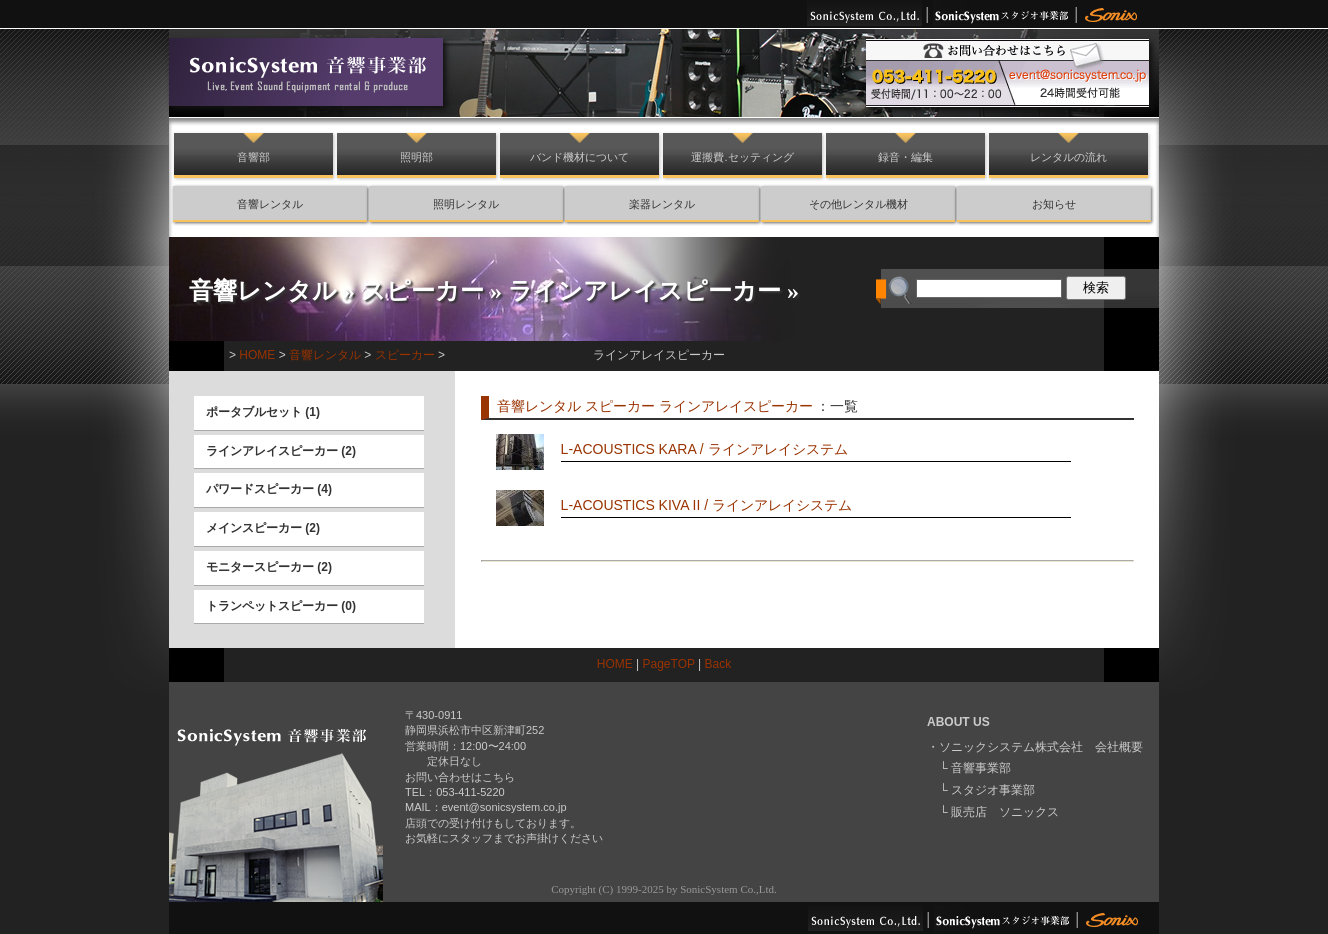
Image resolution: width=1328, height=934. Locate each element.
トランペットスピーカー (272, 606)
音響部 (253, 157)
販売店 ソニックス (1005, 812)
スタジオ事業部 (993, 790)
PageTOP (669, 664)
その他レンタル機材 (858, 204)
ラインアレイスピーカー (644, 291)
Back (718, 664)
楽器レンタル (662, 204)
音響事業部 (981, 768)
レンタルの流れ (1068, 157)
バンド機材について (579, 157)
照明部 (416, 157)
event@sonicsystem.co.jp (504, 807)
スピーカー (422, 291)
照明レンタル (466, 204)
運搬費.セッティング (742, 157)
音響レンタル (270, 204)
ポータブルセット (254, 412)
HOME (257, 355)
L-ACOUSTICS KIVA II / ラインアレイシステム (706, 505)
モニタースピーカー (260, 567)
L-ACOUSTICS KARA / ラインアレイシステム (704, 449)
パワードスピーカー (260, 489)
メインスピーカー (254, 528)
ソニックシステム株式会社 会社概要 (1041, 747)
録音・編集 (905, 157)
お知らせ (1054, 204)
